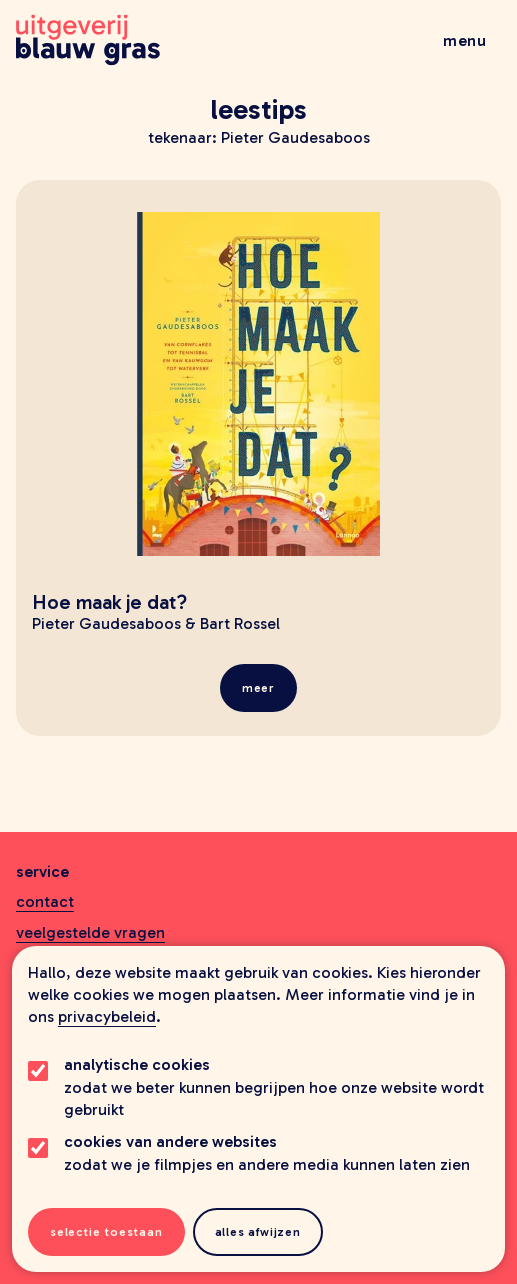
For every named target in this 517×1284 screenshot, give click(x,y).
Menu (465, 40)
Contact (45, 901)
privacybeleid (107, 1016)
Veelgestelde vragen (90, 932)
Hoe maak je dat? (109, 602)
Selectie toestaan (106, 1232)
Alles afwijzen (258, 1232)
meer (258, 688)
